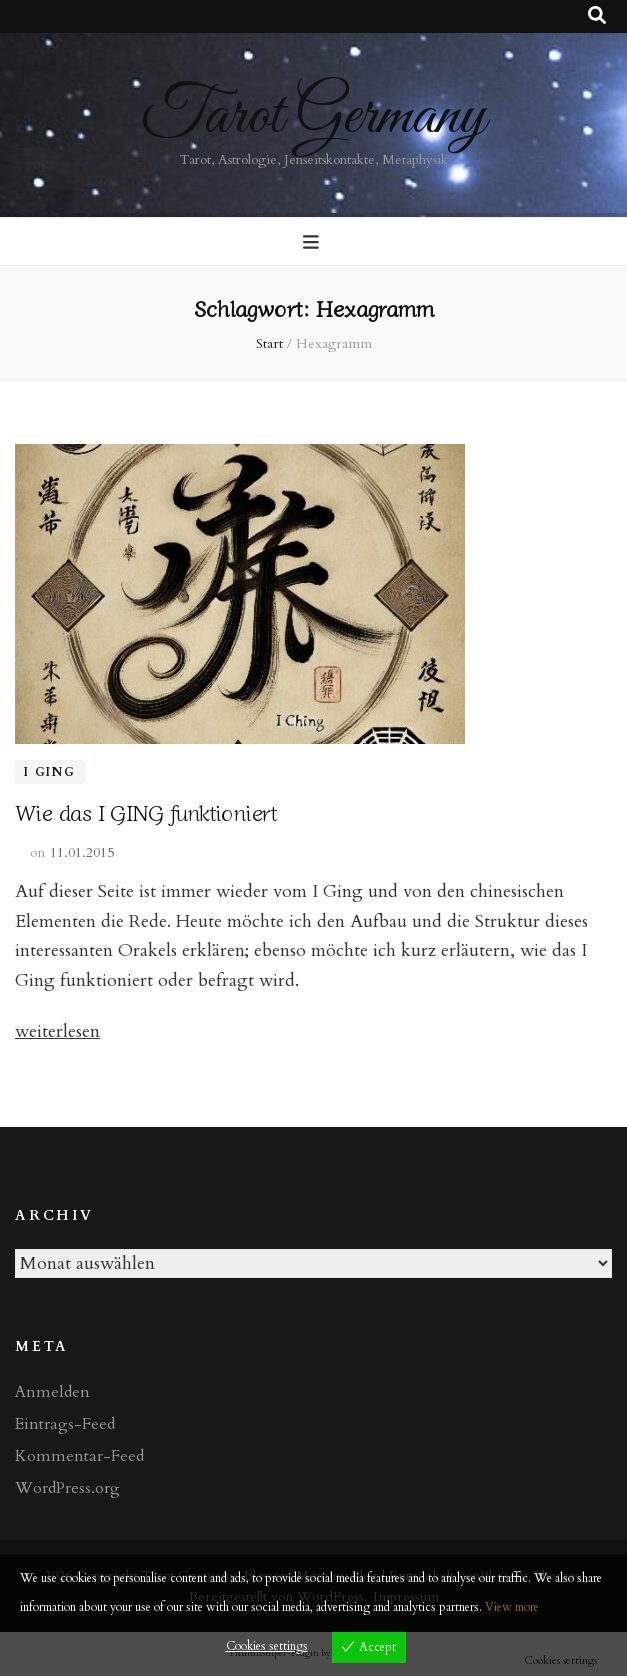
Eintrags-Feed (65, 1424)
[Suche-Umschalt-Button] (597, 16)
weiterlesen (57, 1031)
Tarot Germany (313, 116)
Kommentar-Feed (79, 1456)
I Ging (50, 772)
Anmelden (52, 1392)
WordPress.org (67, 1488)
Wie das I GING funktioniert (146, 811)
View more (512, 1607)
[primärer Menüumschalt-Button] (313, 243)
